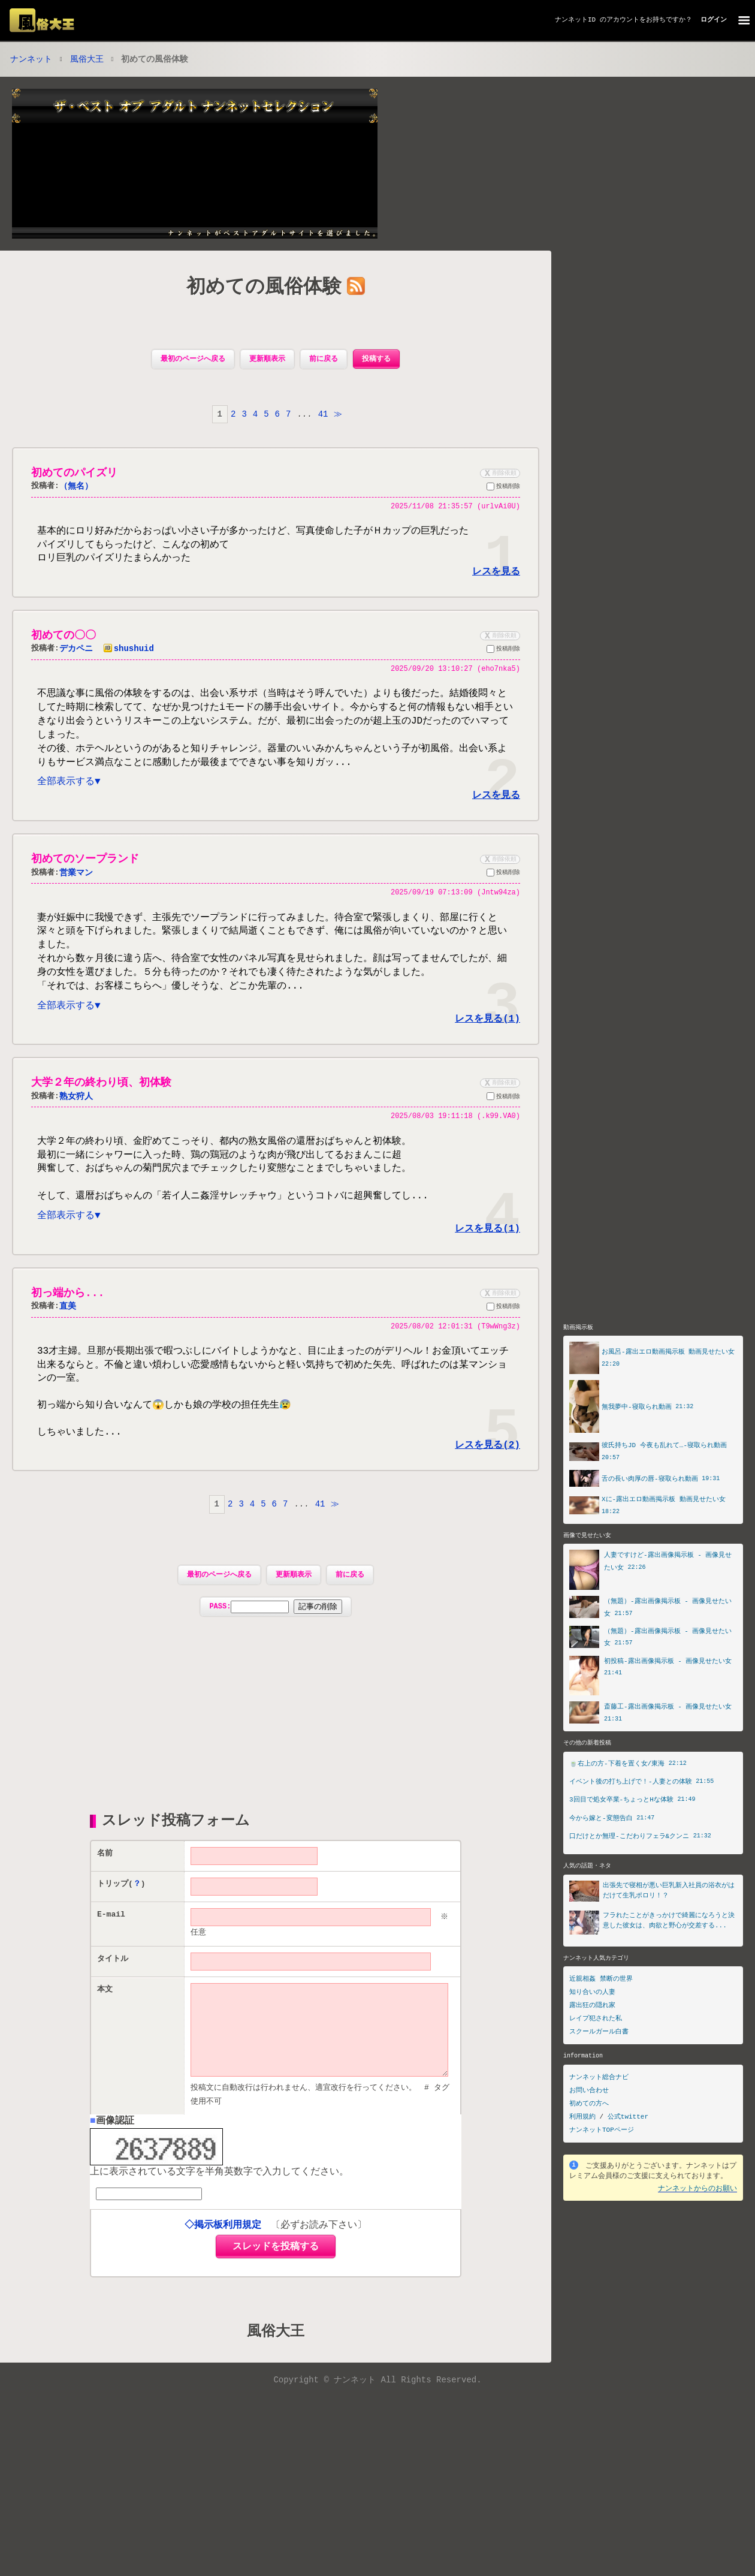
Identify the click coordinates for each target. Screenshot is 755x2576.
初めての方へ (589, 2139)
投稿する (376, 360)
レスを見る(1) (487, 1030)
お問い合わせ (589, 2126)
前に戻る (323, 360)
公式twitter (628, 2152)
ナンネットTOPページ (601, 2165)
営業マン (76, 879)
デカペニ (76, 650)
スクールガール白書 (599, 2067)
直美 (67, 1321)
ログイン (713, 19)
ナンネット (31, 60)
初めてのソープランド (85, 865)
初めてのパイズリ (74, 473)
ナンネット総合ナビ (599, 2112)
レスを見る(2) (487, 1461)
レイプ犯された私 (595, 2054)
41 (323, 414)
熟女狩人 (76, 1107)
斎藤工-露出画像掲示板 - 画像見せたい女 (668, 1741)
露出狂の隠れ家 (592, 2040)
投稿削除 (503, 488)
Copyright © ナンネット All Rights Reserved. (377, 2416)
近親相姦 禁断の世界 (601, 2014)
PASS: (275, 1623)
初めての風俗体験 (264, 289)
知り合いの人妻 (592, 2027)
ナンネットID (575, 19)
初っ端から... (67, 1308)
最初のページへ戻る (193, 360)
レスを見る (496, 573)
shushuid (128, 650)
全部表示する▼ (69, 788)
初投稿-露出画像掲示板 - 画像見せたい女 (668, 1695)
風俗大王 (87, 60)
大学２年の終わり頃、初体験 (101, 1094)
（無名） (76, 487)
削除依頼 (499, 473)
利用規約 (582, 2152)
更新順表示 (267, 360)
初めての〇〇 (63, 637)
